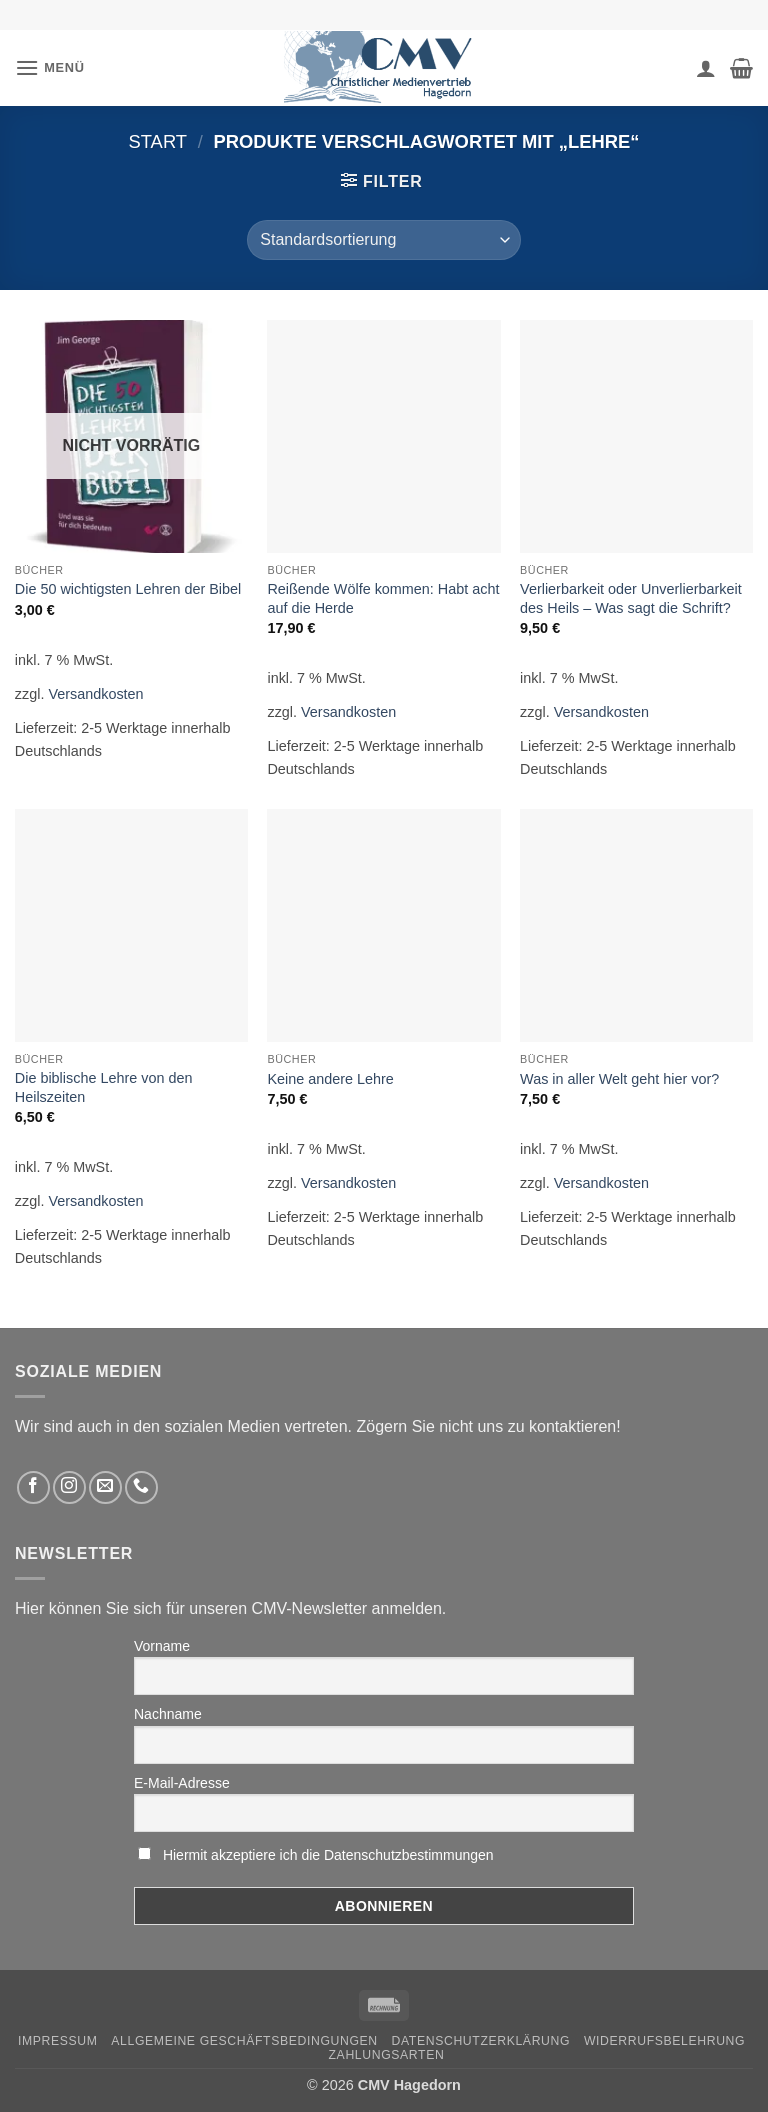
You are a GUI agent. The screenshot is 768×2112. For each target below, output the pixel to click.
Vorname (162, 1646)
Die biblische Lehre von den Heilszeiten (104, 1087)
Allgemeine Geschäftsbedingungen (244, 2041)
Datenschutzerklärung (481, 2041)
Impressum (58, 2041)
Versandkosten (95, 694)
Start (157, 141)
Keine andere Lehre (330, 1079)
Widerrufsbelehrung (664, 2041)
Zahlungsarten (387, 2055)
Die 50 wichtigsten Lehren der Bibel (128, 589)
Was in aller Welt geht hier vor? (619, 1079)
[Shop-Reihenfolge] (383, 240)
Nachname (168, 1714)
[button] (50, 67)
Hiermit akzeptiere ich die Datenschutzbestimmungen (328, 1855)
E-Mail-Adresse (182, 1783)
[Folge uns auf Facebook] (33, 1487)
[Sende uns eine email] (105, 1487)
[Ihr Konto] (706, 68)
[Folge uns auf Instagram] (69, 1487)
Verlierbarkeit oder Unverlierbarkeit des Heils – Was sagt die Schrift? (631, 598)
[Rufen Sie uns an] (141, 1487)
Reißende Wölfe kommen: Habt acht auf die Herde (383, 598)
